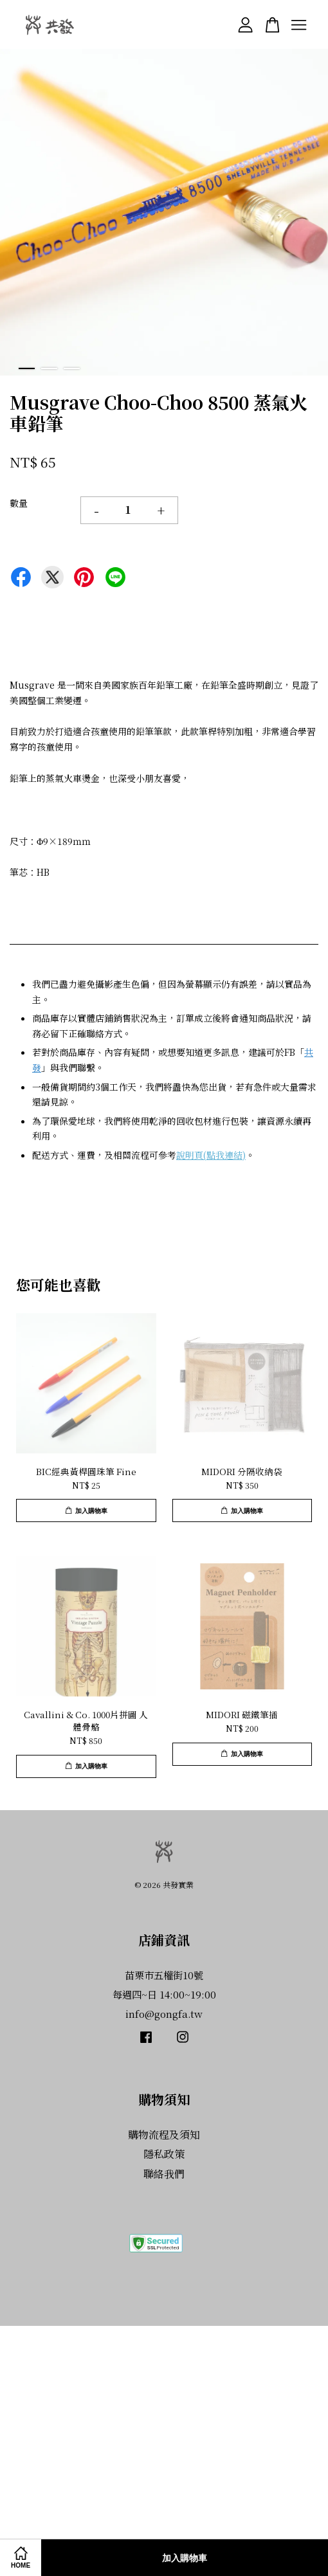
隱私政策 (164, 2153)
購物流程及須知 (164, 2134)
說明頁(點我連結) (211, 1154)
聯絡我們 (164, 2173)
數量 (19, 502)
